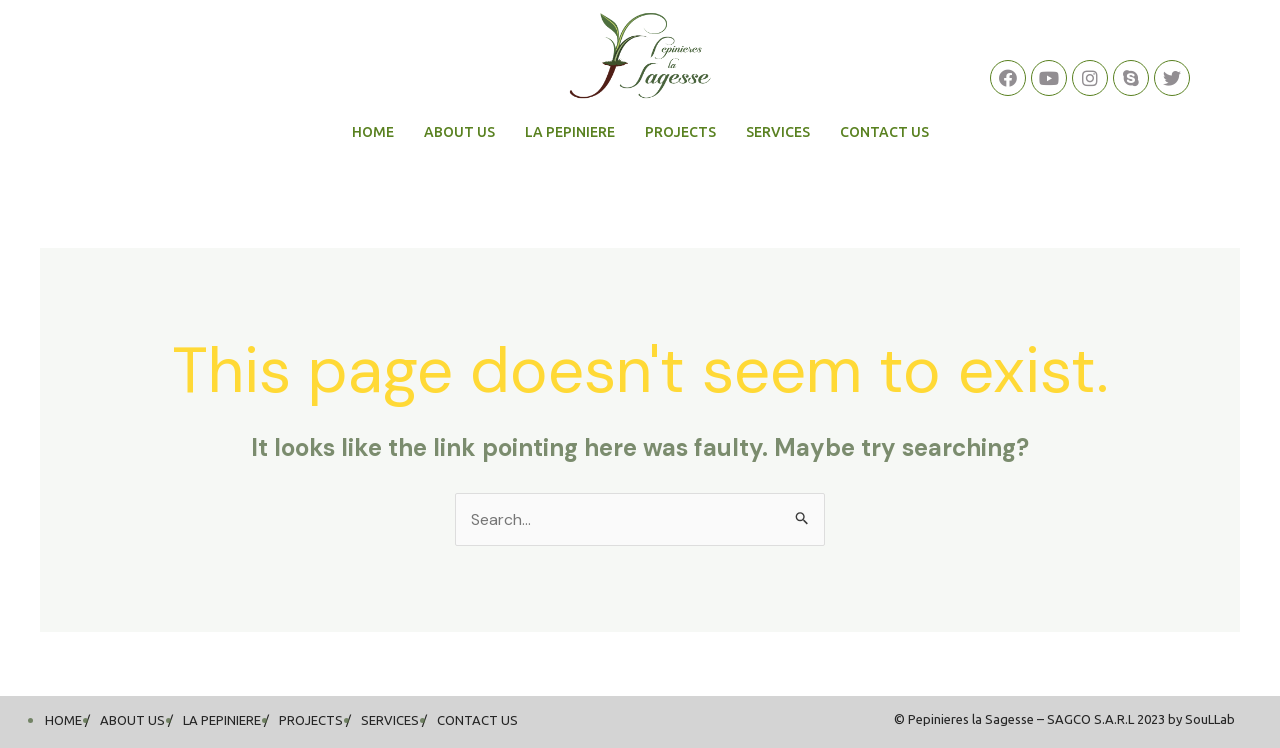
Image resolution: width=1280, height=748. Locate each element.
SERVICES (778, 132)
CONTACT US (884, 132)
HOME (373, 132)
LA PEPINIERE (570, 132)
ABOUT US (459, 132)
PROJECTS (680, 132)
